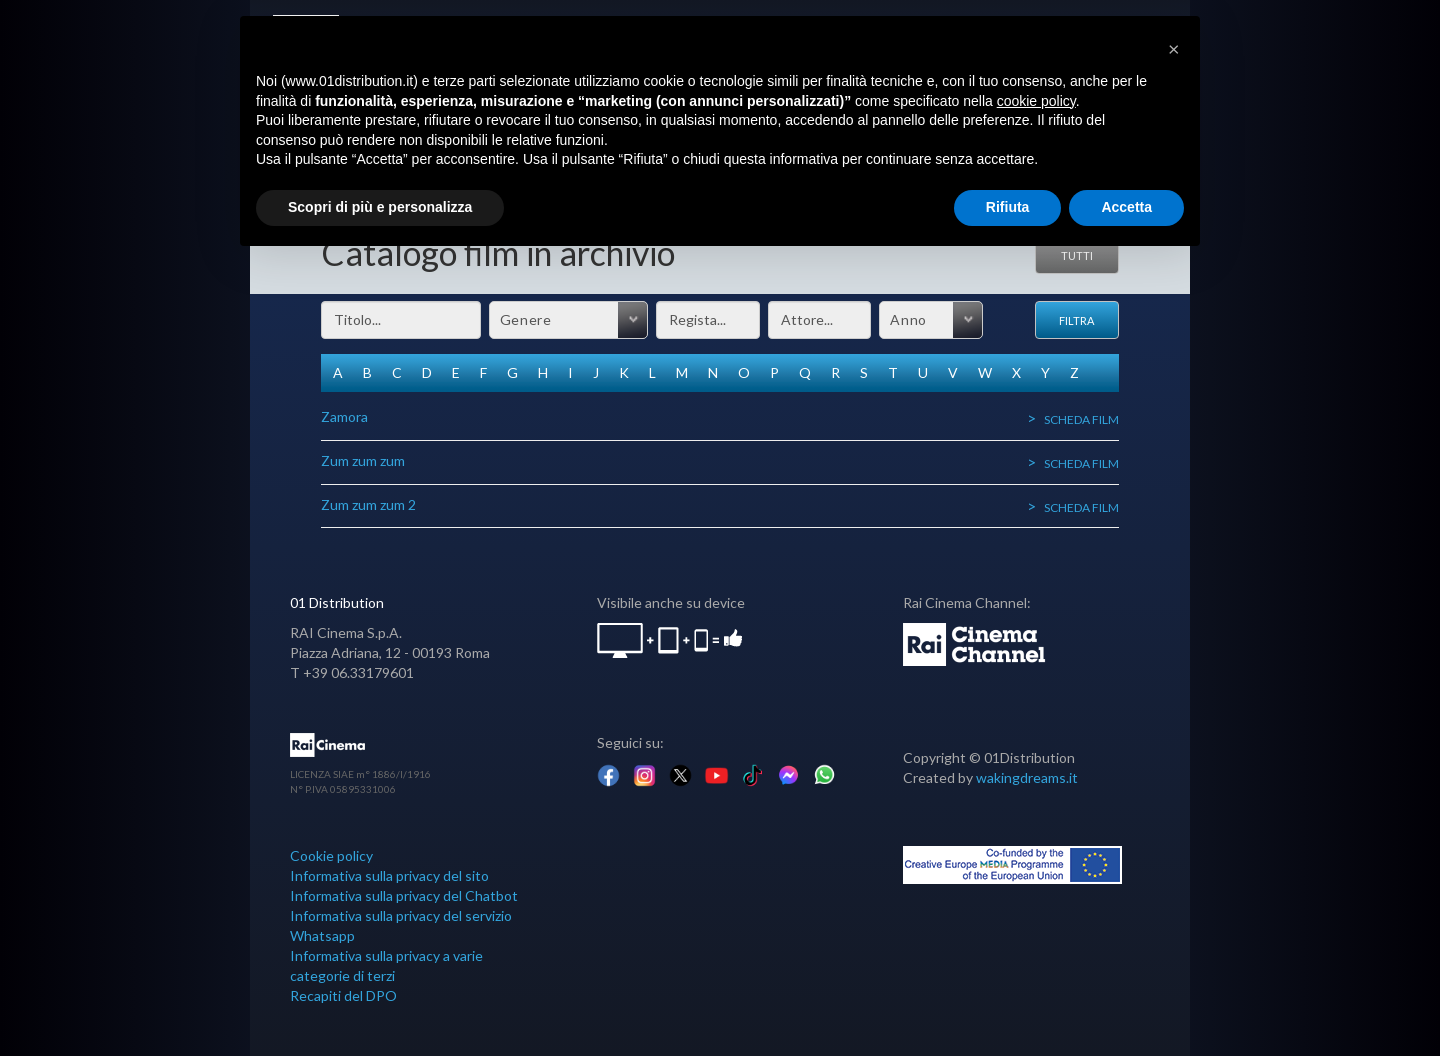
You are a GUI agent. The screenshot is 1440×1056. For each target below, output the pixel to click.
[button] (1174, 48)
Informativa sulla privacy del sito (389, 875)
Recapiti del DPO (343, 995)
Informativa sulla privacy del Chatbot (404, 895)
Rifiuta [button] (1008, 207)
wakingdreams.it (1027, 777)
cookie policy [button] (1036, 101)
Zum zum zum (363, 460)
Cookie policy (331, 855)
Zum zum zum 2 (368, 504)
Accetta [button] (1126, 207)
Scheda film (1081, 419)
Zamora (344, 416)
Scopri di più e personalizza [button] (380, 207)
